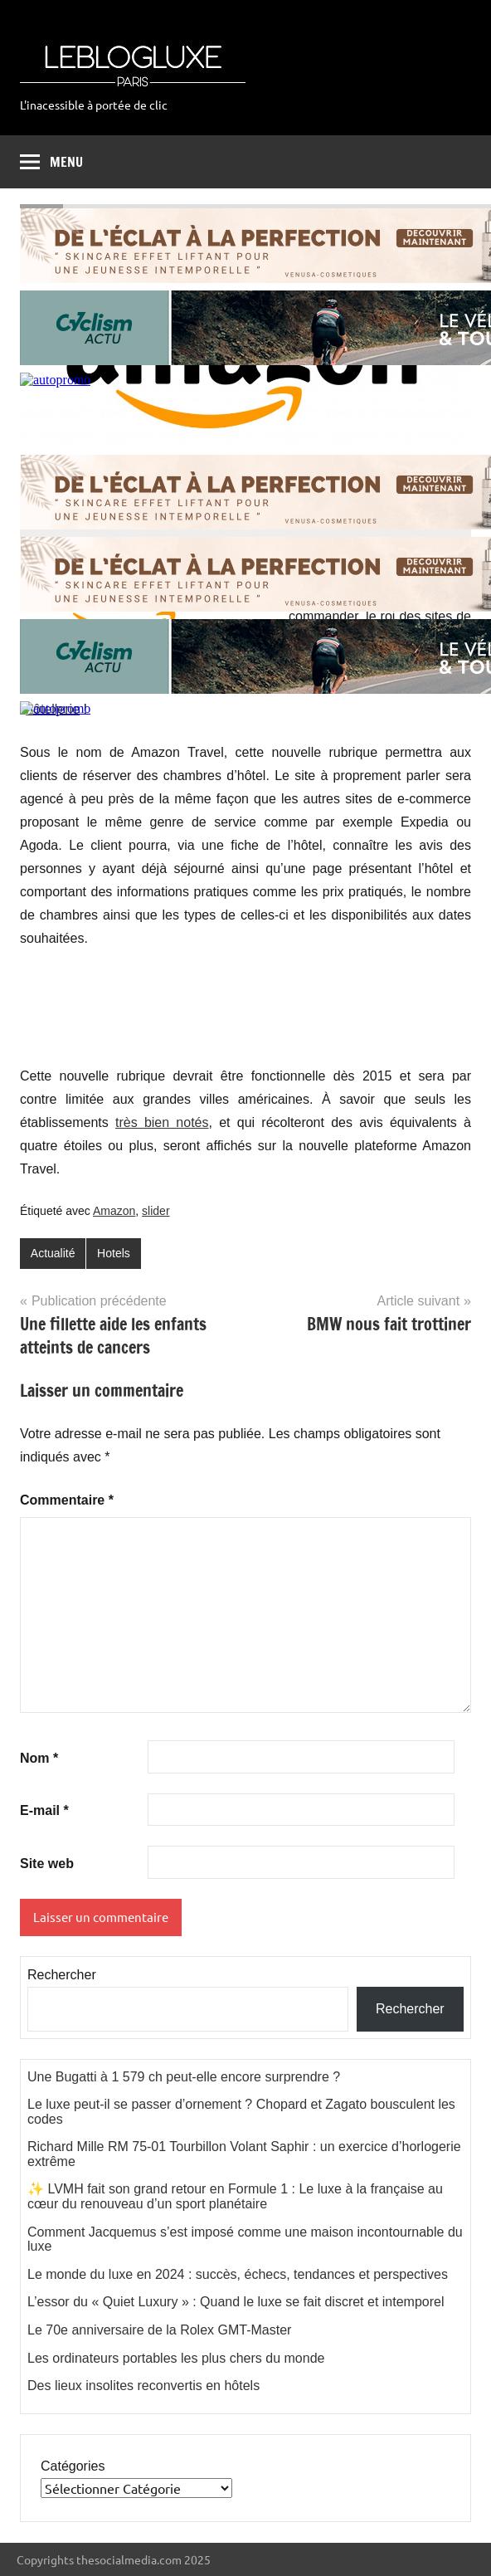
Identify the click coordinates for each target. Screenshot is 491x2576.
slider (155, 1210)
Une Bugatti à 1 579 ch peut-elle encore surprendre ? (183, 2077)
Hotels (113, 1253)
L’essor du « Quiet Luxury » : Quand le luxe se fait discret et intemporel (236, 2302)
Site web (47, 1863)
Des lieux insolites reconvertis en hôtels (143, 2385)
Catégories (73, 2466)
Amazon (114, 1210)
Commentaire (67, 1500)
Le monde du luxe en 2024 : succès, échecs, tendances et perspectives (237, 2274)
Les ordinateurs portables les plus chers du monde (175, 2358)
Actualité (53, 1253)
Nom (39, 1758)
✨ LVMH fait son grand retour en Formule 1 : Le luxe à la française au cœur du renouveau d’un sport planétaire (235, 2196)
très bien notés (162, 1122)
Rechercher (61, 1975)
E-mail (44, 1810)
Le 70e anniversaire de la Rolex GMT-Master (159, 2330)
